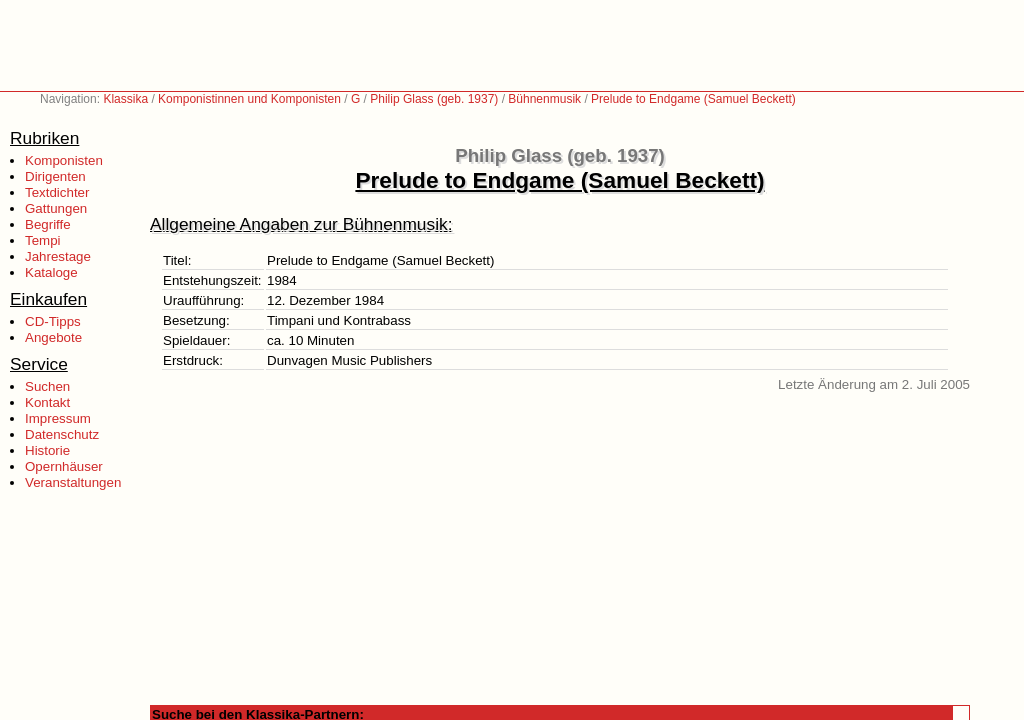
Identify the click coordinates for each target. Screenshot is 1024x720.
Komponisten (64, 160)
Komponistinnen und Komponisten (249, 99)
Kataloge (51, 272)
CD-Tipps (53, 321)
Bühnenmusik (544, 99)
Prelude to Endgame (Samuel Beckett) (693, 99)
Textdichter (57, 192)
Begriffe (48, 224)
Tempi (43, 240)
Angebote (53, 337)
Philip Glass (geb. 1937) (434, 99)
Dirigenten (55, 176)
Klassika (125, 99)
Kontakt (47, 402)
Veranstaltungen (73, 482)
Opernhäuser (64, 466)
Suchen (47, 386)
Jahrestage (58, 256)
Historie (47, 450)
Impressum (58, 418)
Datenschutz (62, 434)
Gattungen (56, 208)
